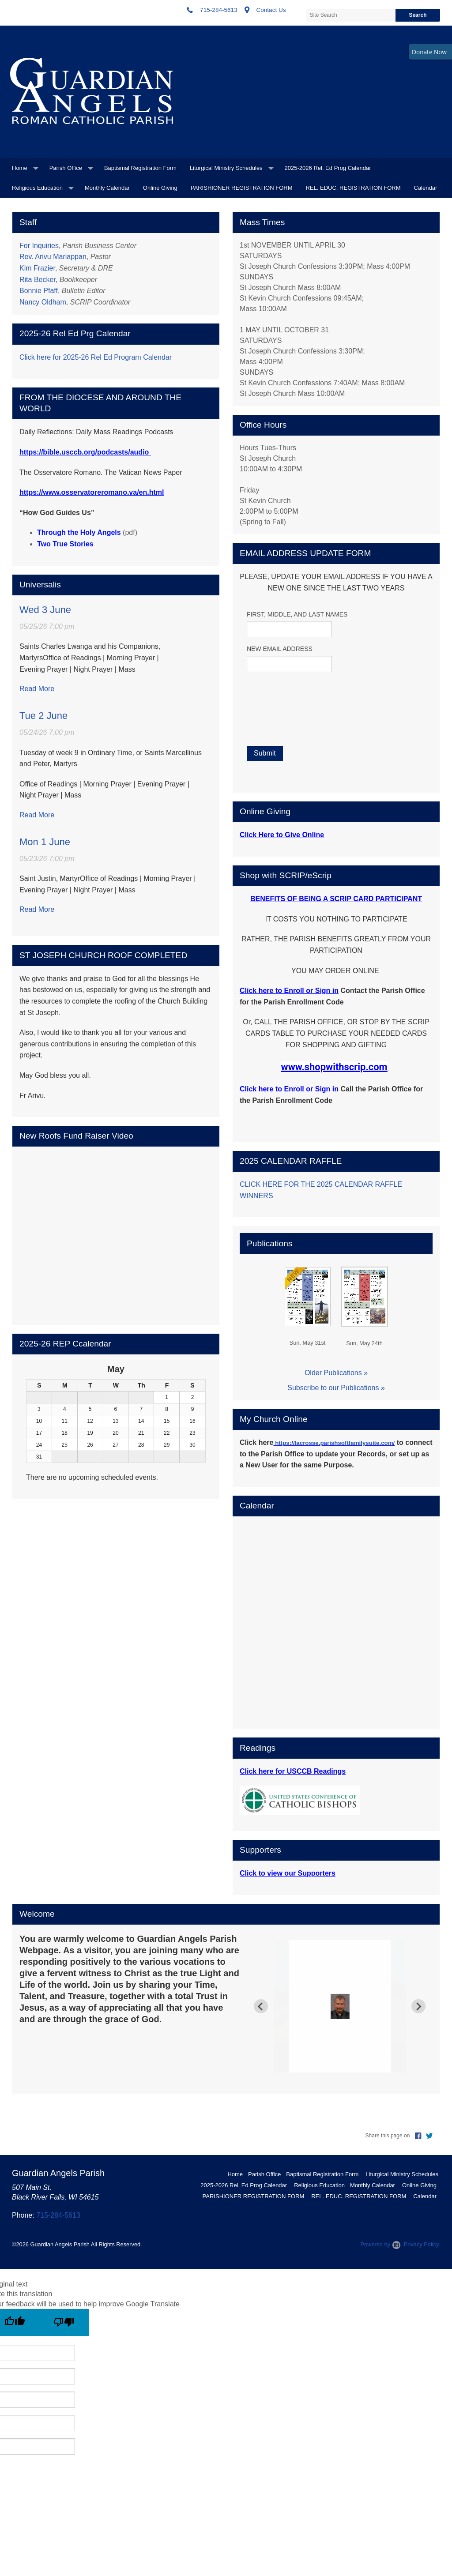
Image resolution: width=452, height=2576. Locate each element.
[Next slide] (418, 2006)
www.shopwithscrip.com (334, 1066)
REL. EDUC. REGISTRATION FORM (353, 187)
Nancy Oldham (42, 302)
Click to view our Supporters (287, 1873)
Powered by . (381, 2244)
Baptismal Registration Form (140, 168)
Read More (36, 688)
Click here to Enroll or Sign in (289, 990)
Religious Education (37, 187)
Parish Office (65, 168)
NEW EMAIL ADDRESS (280, 648)
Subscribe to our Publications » (336, 1387)
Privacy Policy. (422, 2244)
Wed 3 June (45, 609)
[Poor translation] (64, 2322)
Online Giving (160, 187)
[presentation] (302, 756)
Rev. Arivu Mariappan (53, 256)
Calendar (425, 187)
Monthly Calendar (107, 187)
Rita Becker (37, 279)
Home (19, 168)
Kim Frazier (37, 268)
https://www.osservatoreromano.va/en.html (91, 492)
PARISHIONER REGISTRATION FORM (242, 187)
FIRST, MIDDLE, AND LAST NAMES (297, 614)
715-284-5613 (58, 2215)
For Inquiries (39, 245)
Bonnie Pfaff (38, 290)
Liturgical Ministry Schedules (226, 168)
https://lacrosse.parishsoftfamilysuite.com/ (335, 1443)
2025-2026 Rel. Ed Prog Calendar (328, 168)
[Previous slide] (261, 2006)
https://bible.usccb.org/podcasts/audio (84, 452)
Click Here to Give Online (282, 835)
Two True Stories (65, 544)
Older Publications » (336, 1372)
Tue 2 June (43, 715)
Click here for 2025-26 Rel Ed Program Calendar (95, 357)
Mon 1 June (44, 841)
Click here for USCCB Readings (293, 1771)
